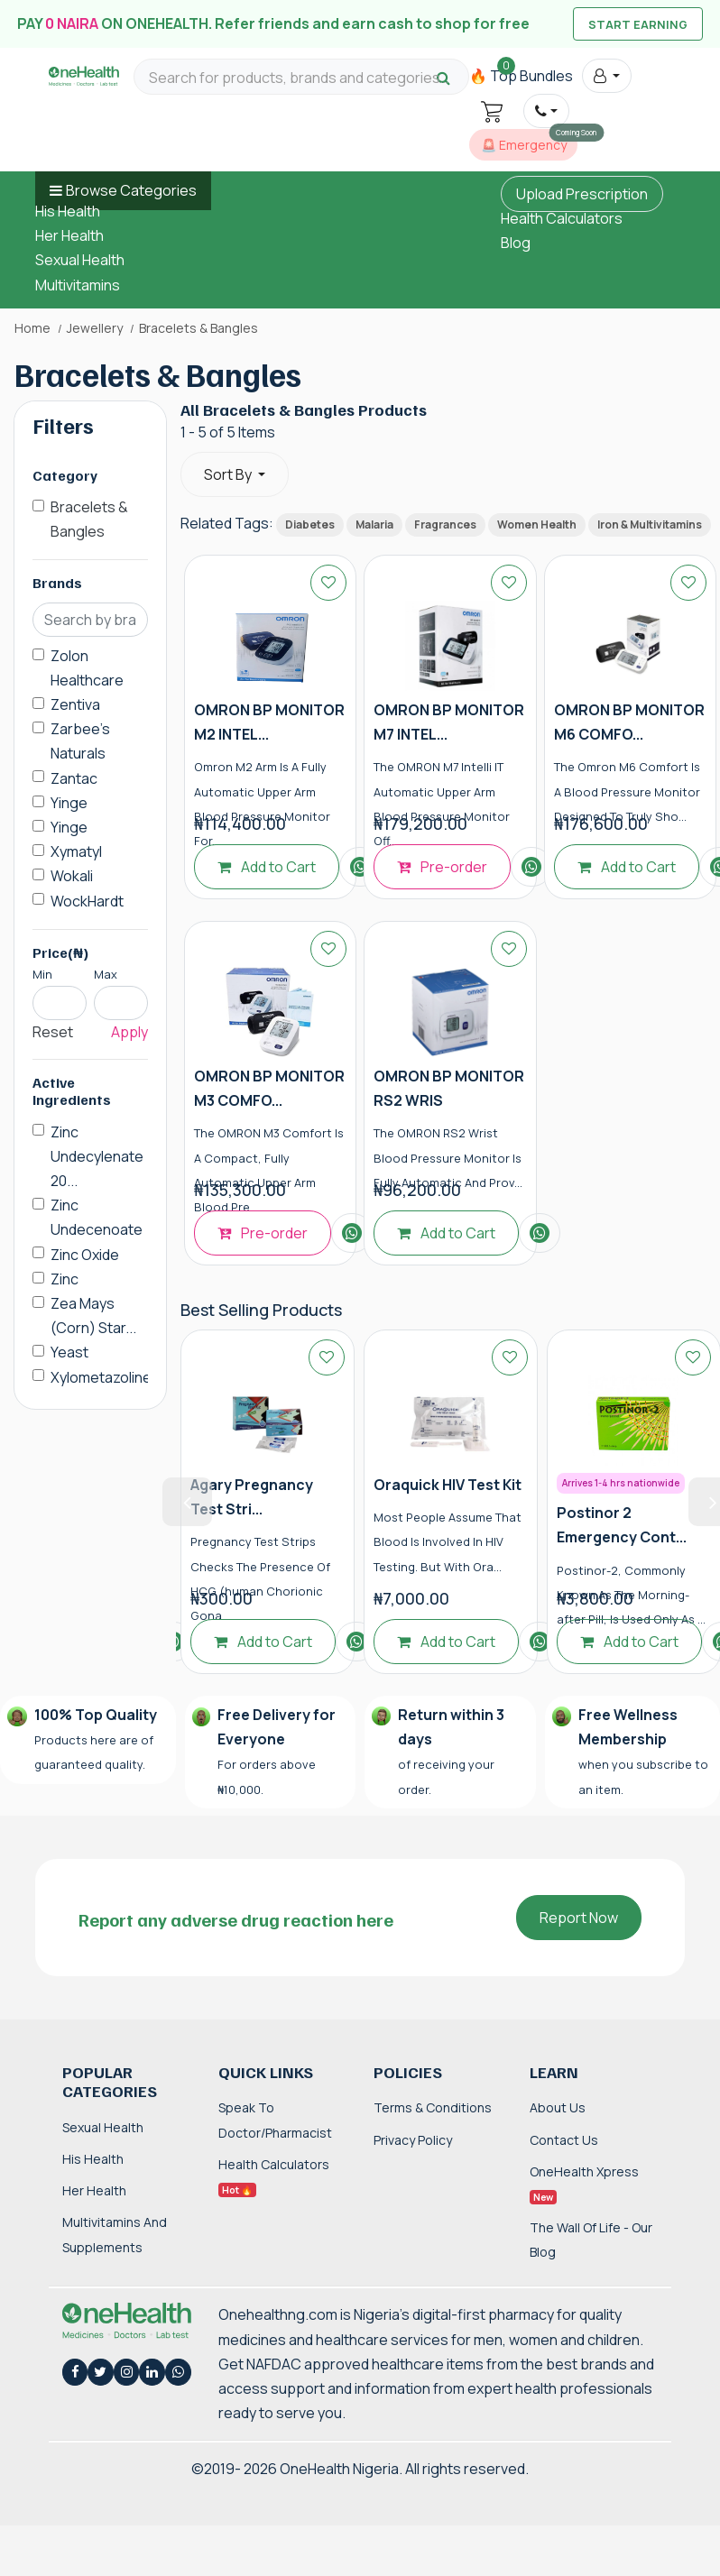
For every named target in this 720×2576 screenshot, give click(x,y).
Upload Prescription (582, 194)
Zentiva (75, 704)
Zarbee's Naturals (80, 741)
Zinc (64, 1279)
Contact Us (564, 2139)
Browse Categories (131, 190)
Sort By (229, 474)
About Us (558, 2107)
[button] (607, 76)
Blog (516, 243)
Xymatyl (76, 851)
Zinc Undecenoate (97, 1217)
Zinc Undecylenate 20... (97, 1156)
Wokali (72, 876)
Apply (129, 1032)
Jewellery (95, 328)
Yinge (69, 803)
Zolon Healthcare (87, 668)
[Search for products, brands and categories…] (301, 78)
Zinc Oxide (85, 1255)
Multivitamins (77, 285)
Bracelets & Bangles (89, 519)
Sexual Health (80, 260)
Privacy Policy (413, 2139)
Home (32, 328)
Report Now (579, 1917)
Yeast (69, 1352)
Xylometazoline (101, 1377)
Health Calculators (562, 218)
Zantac (74, 778)
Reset (52, 1032)
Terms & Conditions (433, 2107)
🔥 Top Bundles (521, 76)
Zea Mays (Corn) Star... (93, 1315)
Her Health (69, 235)
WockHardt (87, 901)
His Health (67, 211)
